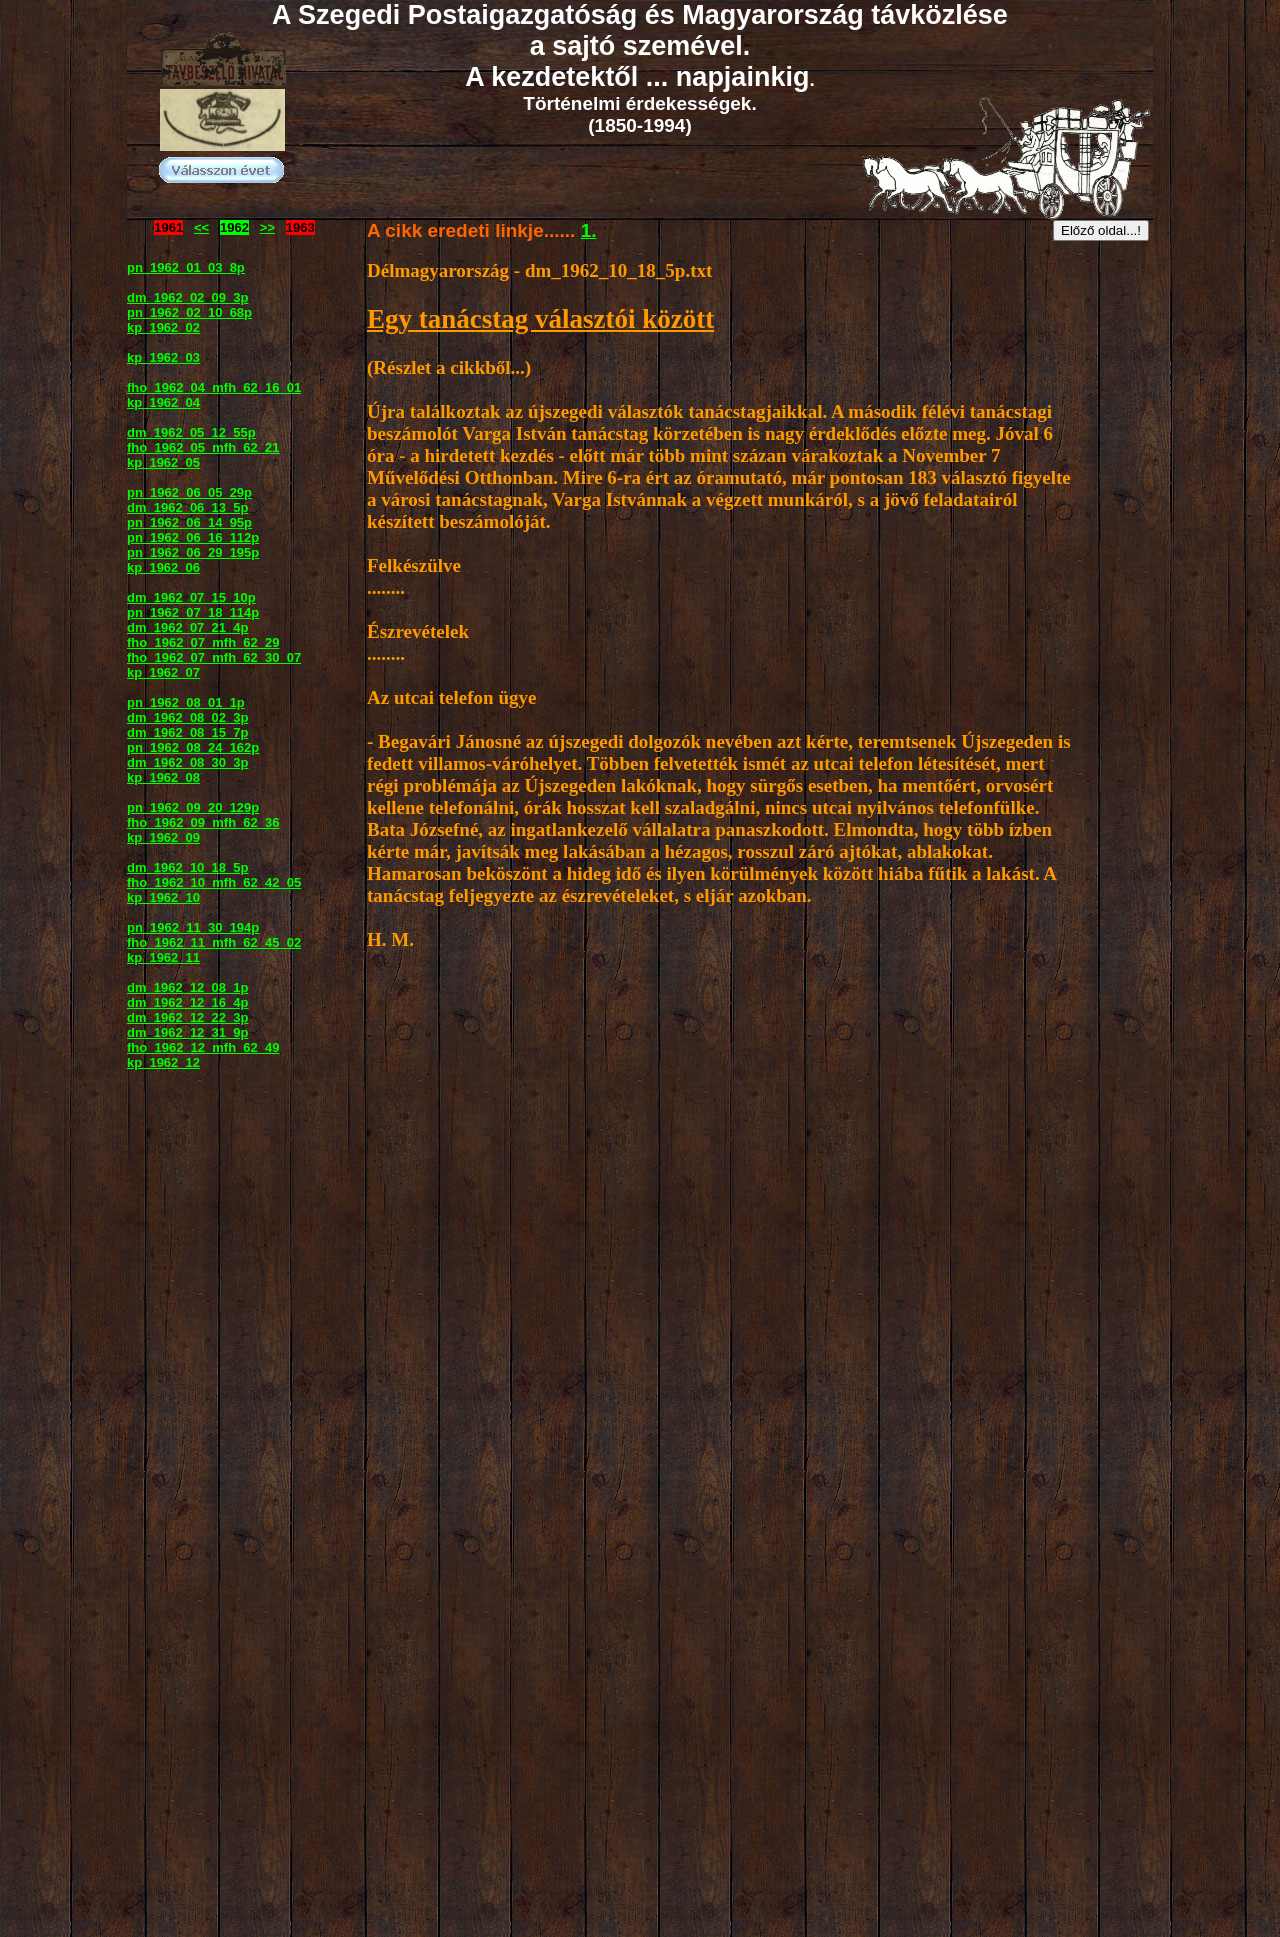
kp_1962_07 (163, 672)
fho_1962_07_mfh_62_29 (203, 642)
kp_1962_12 (163, 1062)
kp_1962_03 (163, 357)
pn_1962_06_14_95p (189, 522)
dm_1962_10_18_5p (187, 867)
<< (201, 227)
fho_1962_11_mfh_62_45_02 (214, 942)
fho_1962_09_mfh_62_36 (203, 822)
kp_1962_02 (163, 327)
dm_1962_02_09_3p (187, 297)
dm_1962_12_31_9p (187, 1032)
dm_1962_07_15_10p (191, 597)
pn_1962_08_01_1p (186, 702)
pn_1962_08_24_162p (193, 747)
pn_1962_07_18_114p (193, 612)
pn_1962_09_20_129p (193, 807)
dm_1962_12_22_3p (187, 1017)
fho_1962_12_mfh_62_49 (203, 1047)
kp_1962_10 (163, 897)
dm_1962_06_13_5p (187, 507)
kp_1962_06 (163, 567)
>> (267, 227)
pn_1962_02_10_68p (189, 312)
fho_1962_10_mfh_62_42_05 (214, 882)
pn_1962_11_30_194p (193, 927)
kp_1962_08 (163, 777)
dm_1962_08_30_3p (187, 762)
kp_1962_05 (163, 462)
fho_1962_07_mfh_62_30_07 (214, 657)
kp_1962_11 (163, 957)
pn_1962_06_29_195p (193, 552)
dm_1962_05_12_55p (191, 432)
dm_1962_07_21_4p (187, 627)
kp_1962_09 (163, 837)
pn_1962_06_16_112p (193, 537)
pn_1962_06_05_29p (189, 492)
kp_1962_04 (163, 402)
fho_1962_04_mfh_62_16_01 (214, 387)
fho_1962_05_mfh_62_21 (203, 447)
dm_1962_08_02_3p (187, 717)
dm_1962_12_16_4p (187, 1002)
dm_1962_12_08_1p (187, 987)
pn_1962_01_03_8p (186, 267)
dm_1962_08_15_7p (187, 732)
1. (589, 230)
